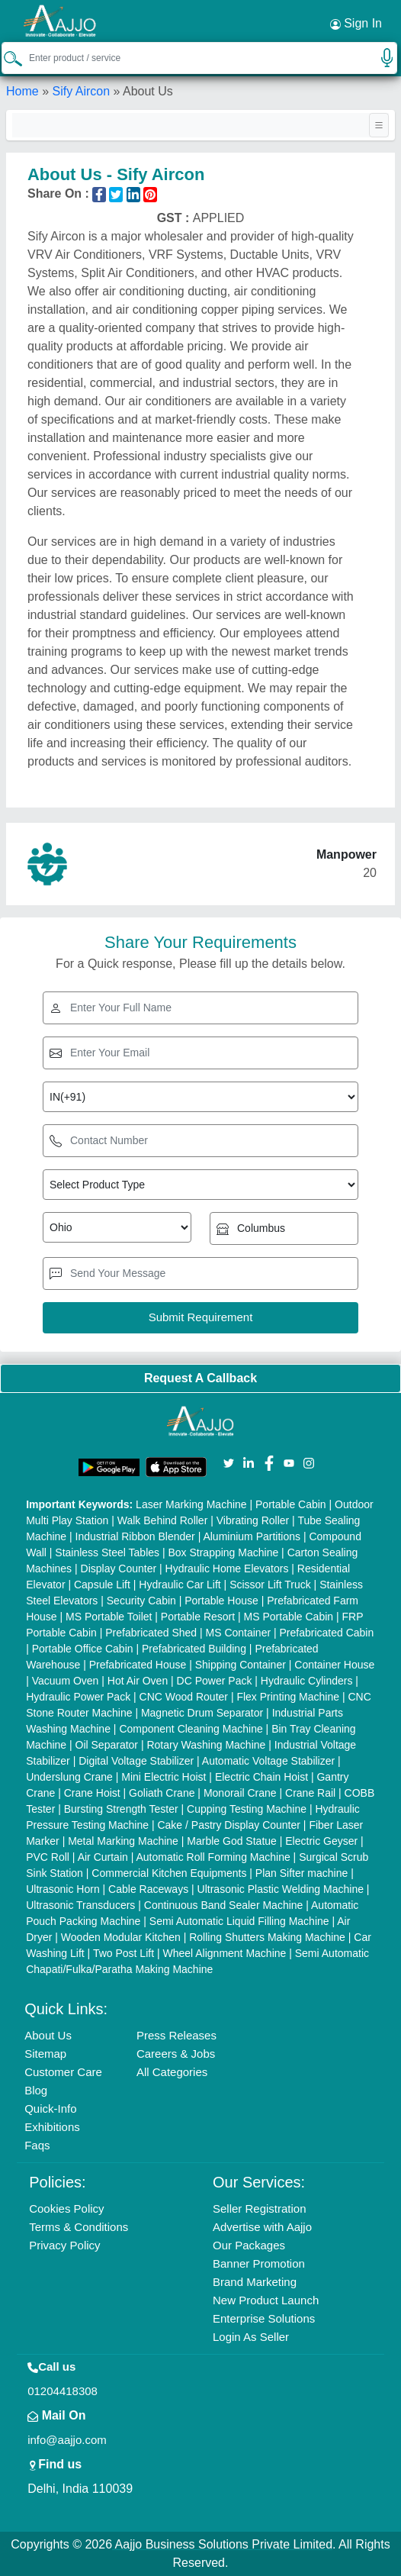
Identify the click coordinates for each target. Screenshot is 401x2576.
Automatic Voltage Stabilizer (268, 1761)
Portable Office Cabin (82, 1649)
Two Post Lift (123, 1953)
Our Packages (249, 2245)
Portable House (221, 1600)
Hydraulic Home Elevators (227, 1568)
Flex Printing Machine (287, 1697)
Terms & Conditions (78, 2226)
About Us (48, 2035)
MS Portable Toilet (109, 1616)
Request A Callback (200, 1378)
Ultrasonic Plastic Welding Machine (280, 1889)
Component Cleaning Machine (190, 1729)
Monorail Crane (240, 1793)
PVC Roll (47, 1857)
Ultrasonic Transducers (80, 1905)
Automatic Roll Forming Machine (213, 1857)
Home (22, 91)
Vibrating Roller (253, 1520)
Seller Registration (259, 2208)
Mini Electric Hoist (163, 1777)
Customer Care (63, 2071)
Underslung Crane (69, 1777)
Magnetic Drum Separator (202, 1713)
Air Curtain (103, 1857)
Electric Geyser (321, 1841)
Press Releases (176, 2035)
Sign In (356, 24)
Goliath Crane (161, 1793)
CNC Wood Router (184, 1697)
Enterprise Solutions (264, 2318)
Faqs (37, 2145)
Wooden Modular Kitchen (121, 1937)
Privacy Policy (64, 2245)
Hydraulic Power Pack (78, 1697)
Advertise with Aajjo (262, 2226)
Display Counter (119, 1568)
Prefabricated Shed (151, 1633)
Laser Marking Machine (191, 1504)
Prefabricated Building (194, 1649)
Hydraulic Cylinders (307, 1681)
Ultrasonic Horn (62, 1889)
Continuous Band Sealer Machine (223, 1905)
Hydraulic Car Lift (179, 1584)
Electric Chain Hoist (261, 1777)
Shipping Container (240, 1665)
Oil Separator (106, 1745)
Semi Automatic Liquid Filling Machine (239, 1921)
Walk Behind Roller (162, 1520)
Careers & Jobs (175, 2053)
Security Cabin (141, 1600)
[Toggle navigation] (379, 125)
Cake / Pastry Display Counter (228, 1825)
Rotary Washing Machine (205, 1745)
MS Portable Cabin (289, 1616)
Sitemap (45, 2053)
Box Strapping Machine (223, 1552)
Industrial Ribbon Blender (135, 1536)
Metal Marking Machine (123, 1841)
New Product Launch (266, 2300)
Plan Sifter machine (301, 1873)
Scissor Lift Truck (270, 1584)
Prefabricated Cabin (327, 1633)
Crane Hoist (92, 1793)
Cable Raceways (148, 1889)
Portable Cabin (290, 1504)
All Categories (171, 2071)
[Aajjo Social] (228, 1462)
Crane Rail (310, 1793)
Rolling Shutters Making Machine (267, 1937)
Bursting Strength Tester (121, 1809)
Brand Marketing (255, 2281)
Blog (35, 2090)
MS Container (238, 1633)
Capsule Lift (102, 1584)
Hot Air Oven (137, 1681)
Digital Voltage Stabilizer (136, 1761)
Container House (334, 1665)
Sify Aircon (81, 91)
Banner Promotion (259, 2263)
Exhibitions (52, 2126)
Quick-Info (50, 2108)
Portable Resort (198, 1616)
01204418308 (62, 2390)
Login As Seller (251, 2336)
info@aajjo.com (67, 2439)
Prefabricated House (138, 1665)
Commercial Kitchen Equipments (168, 1873)
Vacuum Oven (65, 1681)
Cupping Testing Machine (246, 1809)
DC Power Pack (214, 1681)
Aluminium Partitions (251, 1536)
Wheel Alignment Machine (224, 1953)
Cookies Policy (66, 2208)
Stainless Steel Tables (107, 1552)
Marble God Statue (232, 1841)
